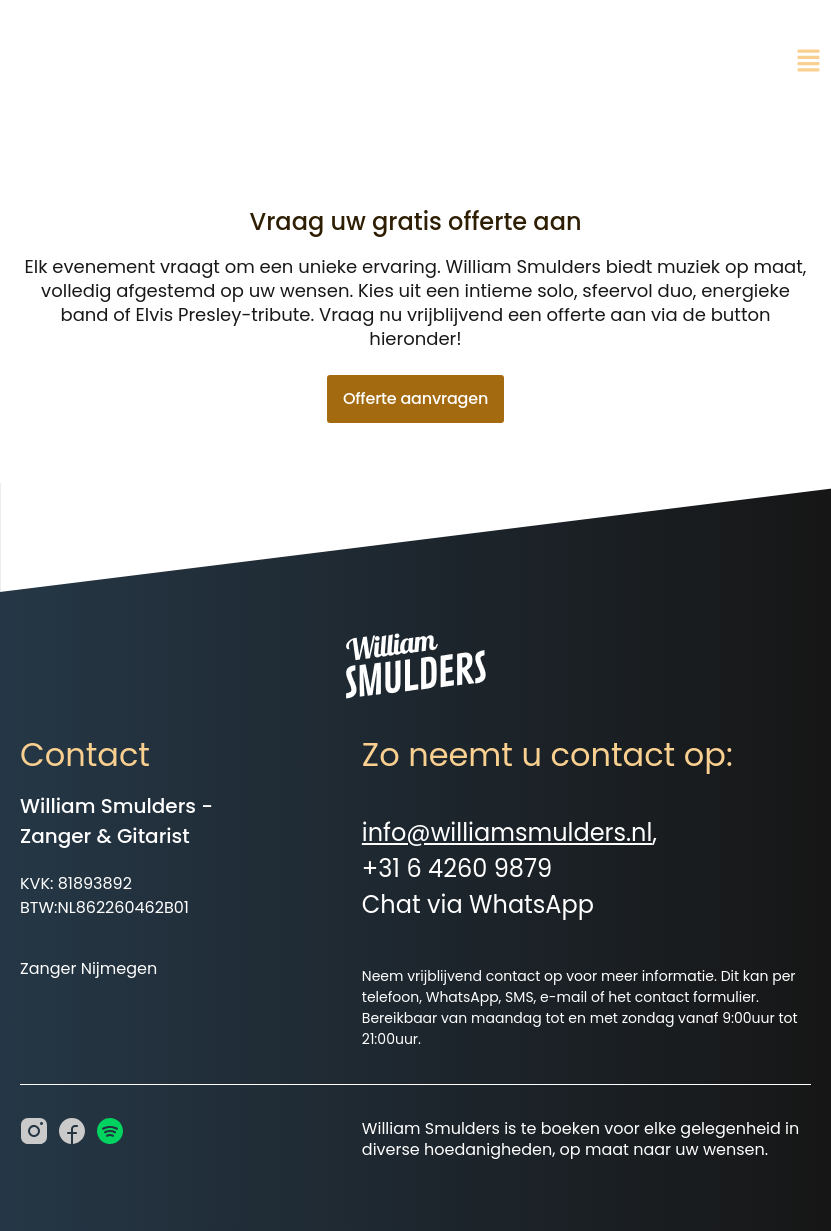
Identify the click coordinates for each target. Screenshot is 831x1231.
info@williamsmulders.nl (507, 832)
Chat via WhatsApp (478, 904)
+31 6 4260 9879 (457, 868)
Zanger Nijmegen (88, 968)
